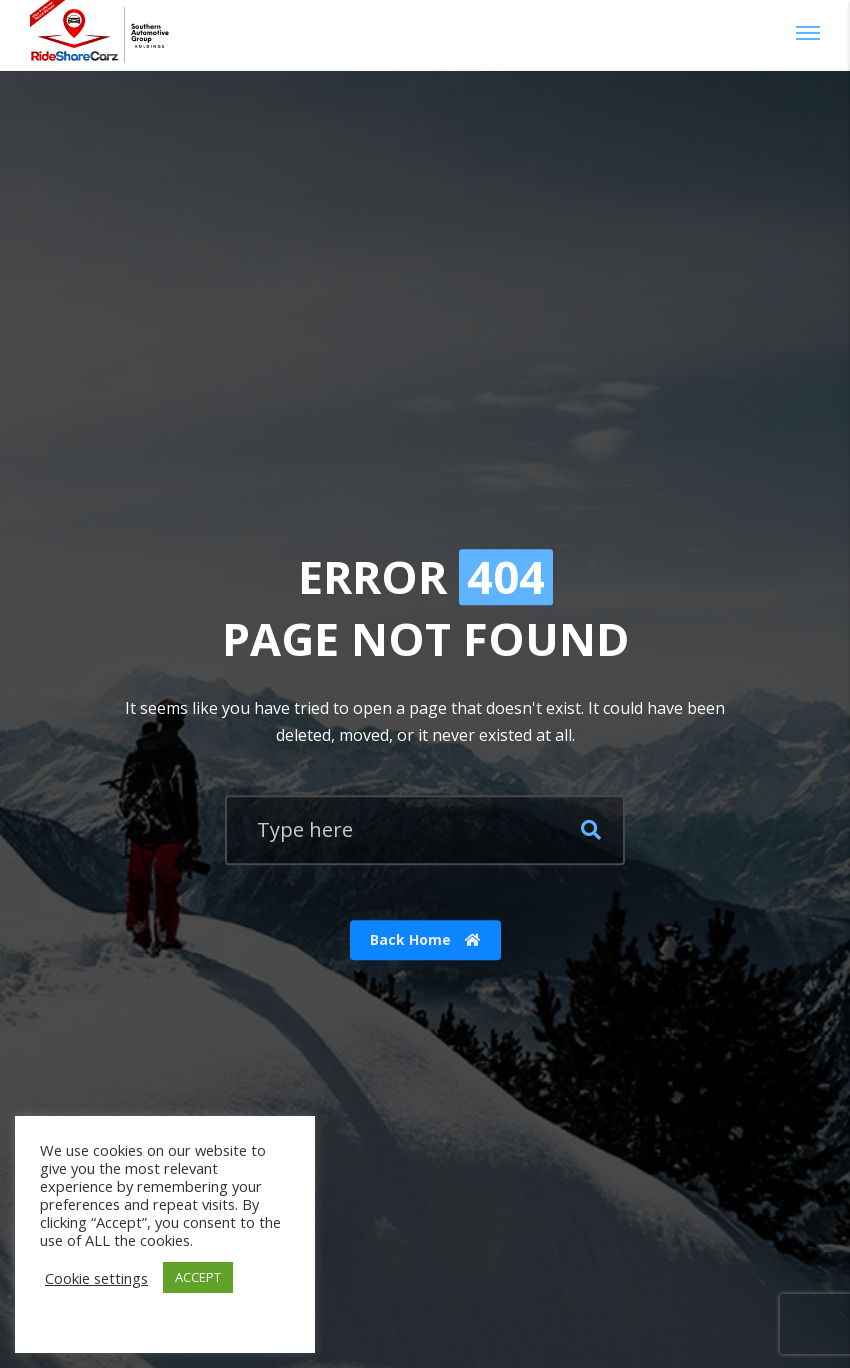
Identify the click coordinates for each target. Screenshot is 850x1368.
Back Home (425, 940)
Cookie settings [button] (96, 1278)
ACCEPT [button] (198, 1277)
